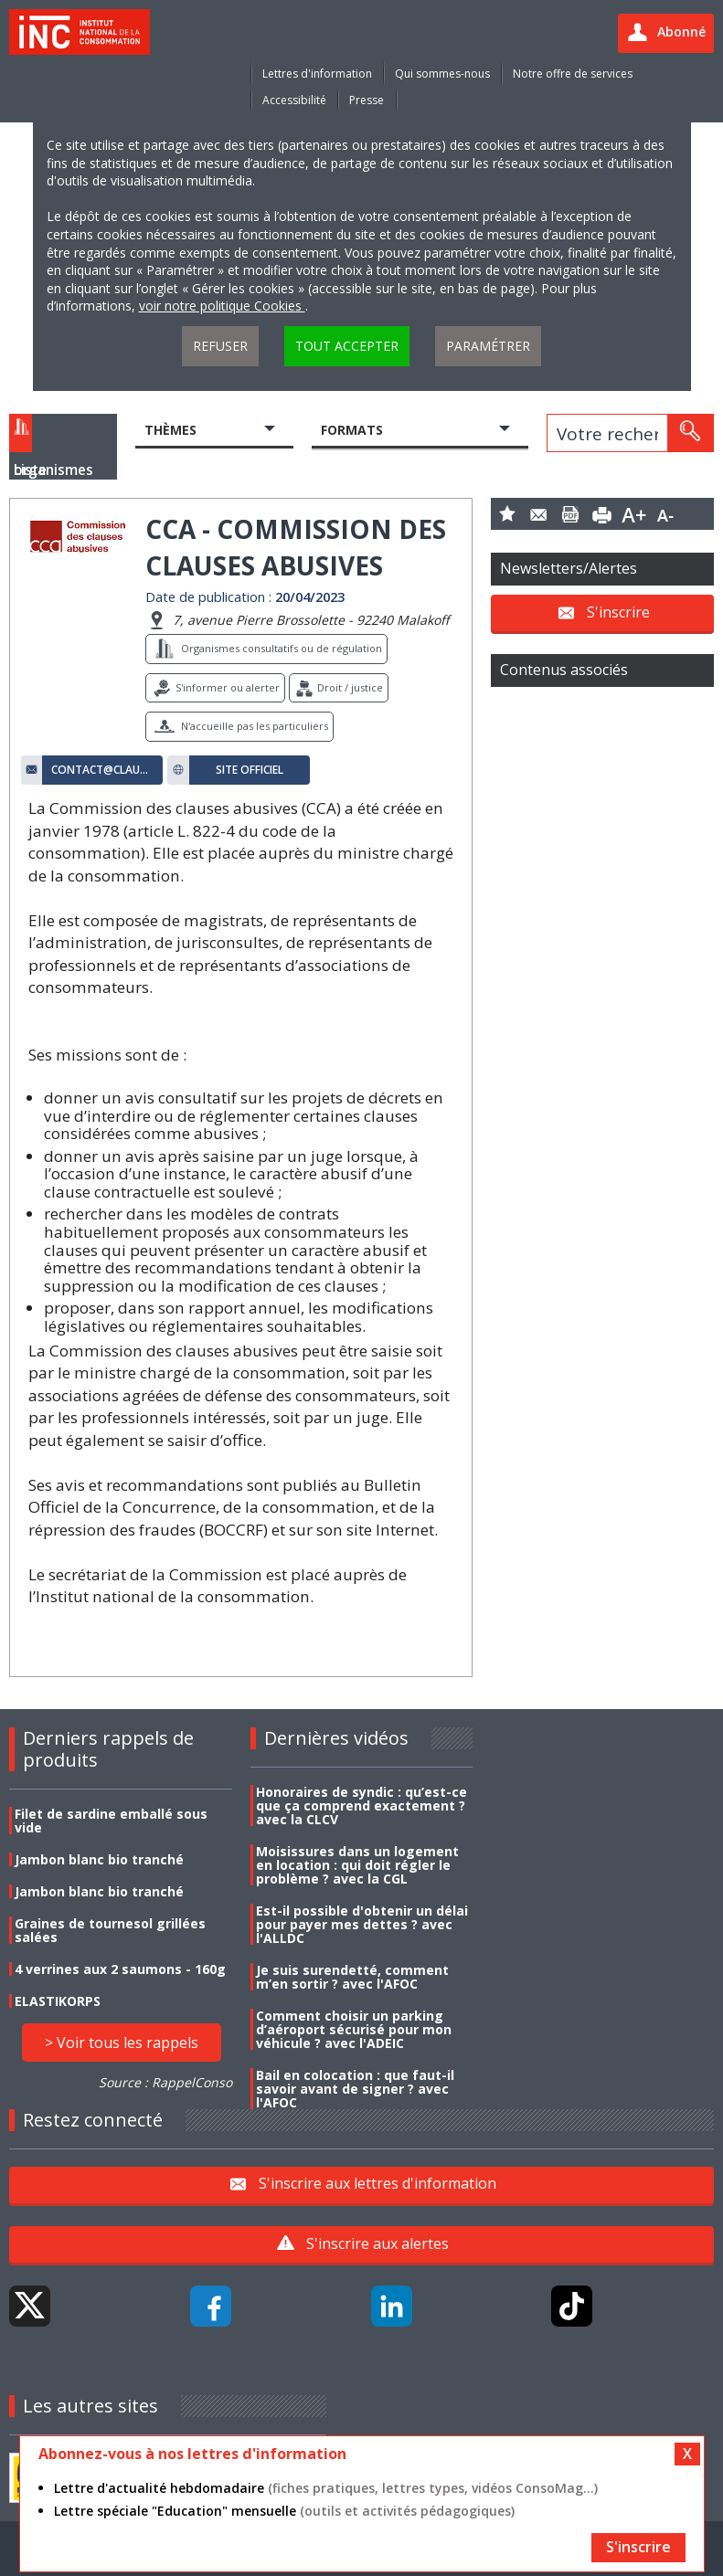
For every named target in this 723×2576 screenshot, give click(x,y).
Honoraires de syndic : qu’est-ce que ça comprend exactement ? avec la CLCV (361, 1805)
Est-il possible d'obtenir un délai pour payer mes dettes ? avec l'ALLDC (362, 1924)
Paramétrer (488, 345)
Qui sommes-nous (442, 73)
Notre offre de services (573, 73)
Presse (366, 100)
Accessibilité (294, 100)
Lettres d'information (317, 73)
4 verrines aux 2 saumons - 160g (120, 1969)
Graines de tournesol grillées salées (110, 1930)
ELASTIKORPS (58, 2001)
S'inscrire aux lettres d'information (377, 2183)
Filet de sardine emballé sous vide (111, 1820)
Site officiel (249, 770)
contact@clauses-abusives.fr (102, 770)
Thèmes (170, 429)
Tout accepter (347, 345)
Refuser (220, 345)
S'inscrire (618, 611)
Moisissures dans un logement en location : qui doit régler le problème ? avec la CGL (357, 1864)
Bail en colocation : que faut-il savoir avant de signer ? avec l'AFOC (355, 2088)
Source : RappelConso (165, 2082)
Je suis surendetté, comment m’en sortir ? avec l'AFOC (352, 1976)
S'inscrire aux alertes (377, 2243)
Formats (352, 429)
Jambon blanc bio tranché (99, 1859)
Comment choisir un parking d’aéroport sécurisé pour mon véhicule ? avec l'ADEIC (354, 2029)
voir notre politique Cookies (222, 305)
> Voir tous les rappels (121, 2042)
